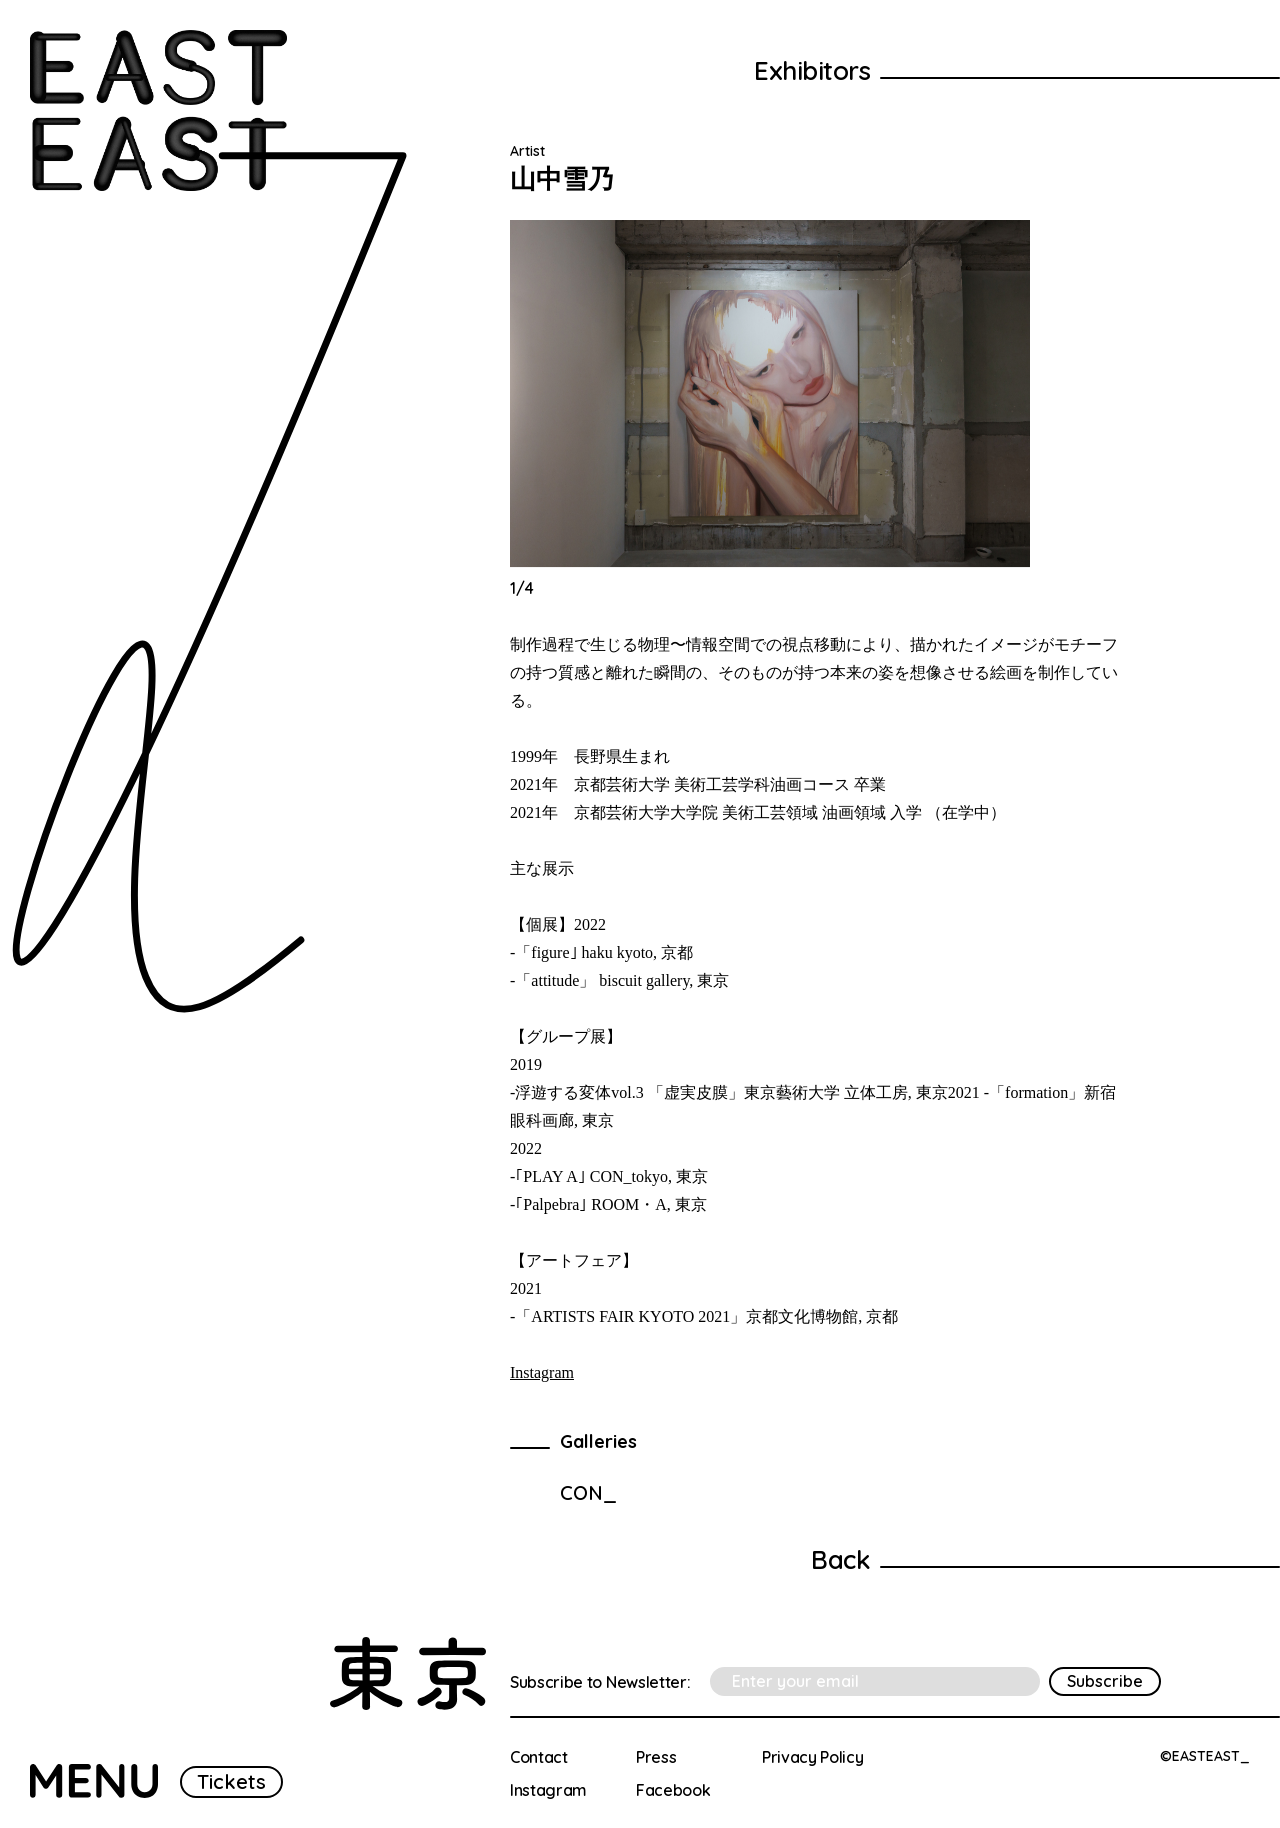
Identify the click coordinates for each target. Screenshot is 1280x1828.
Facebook (673, 1790)
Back (840, 1559)
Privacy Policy (813, 1757)
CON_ (588, 1492)
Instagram (542, 1372)
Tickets (231, 1781)
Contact (539, 1757)
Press (656, 1757)
